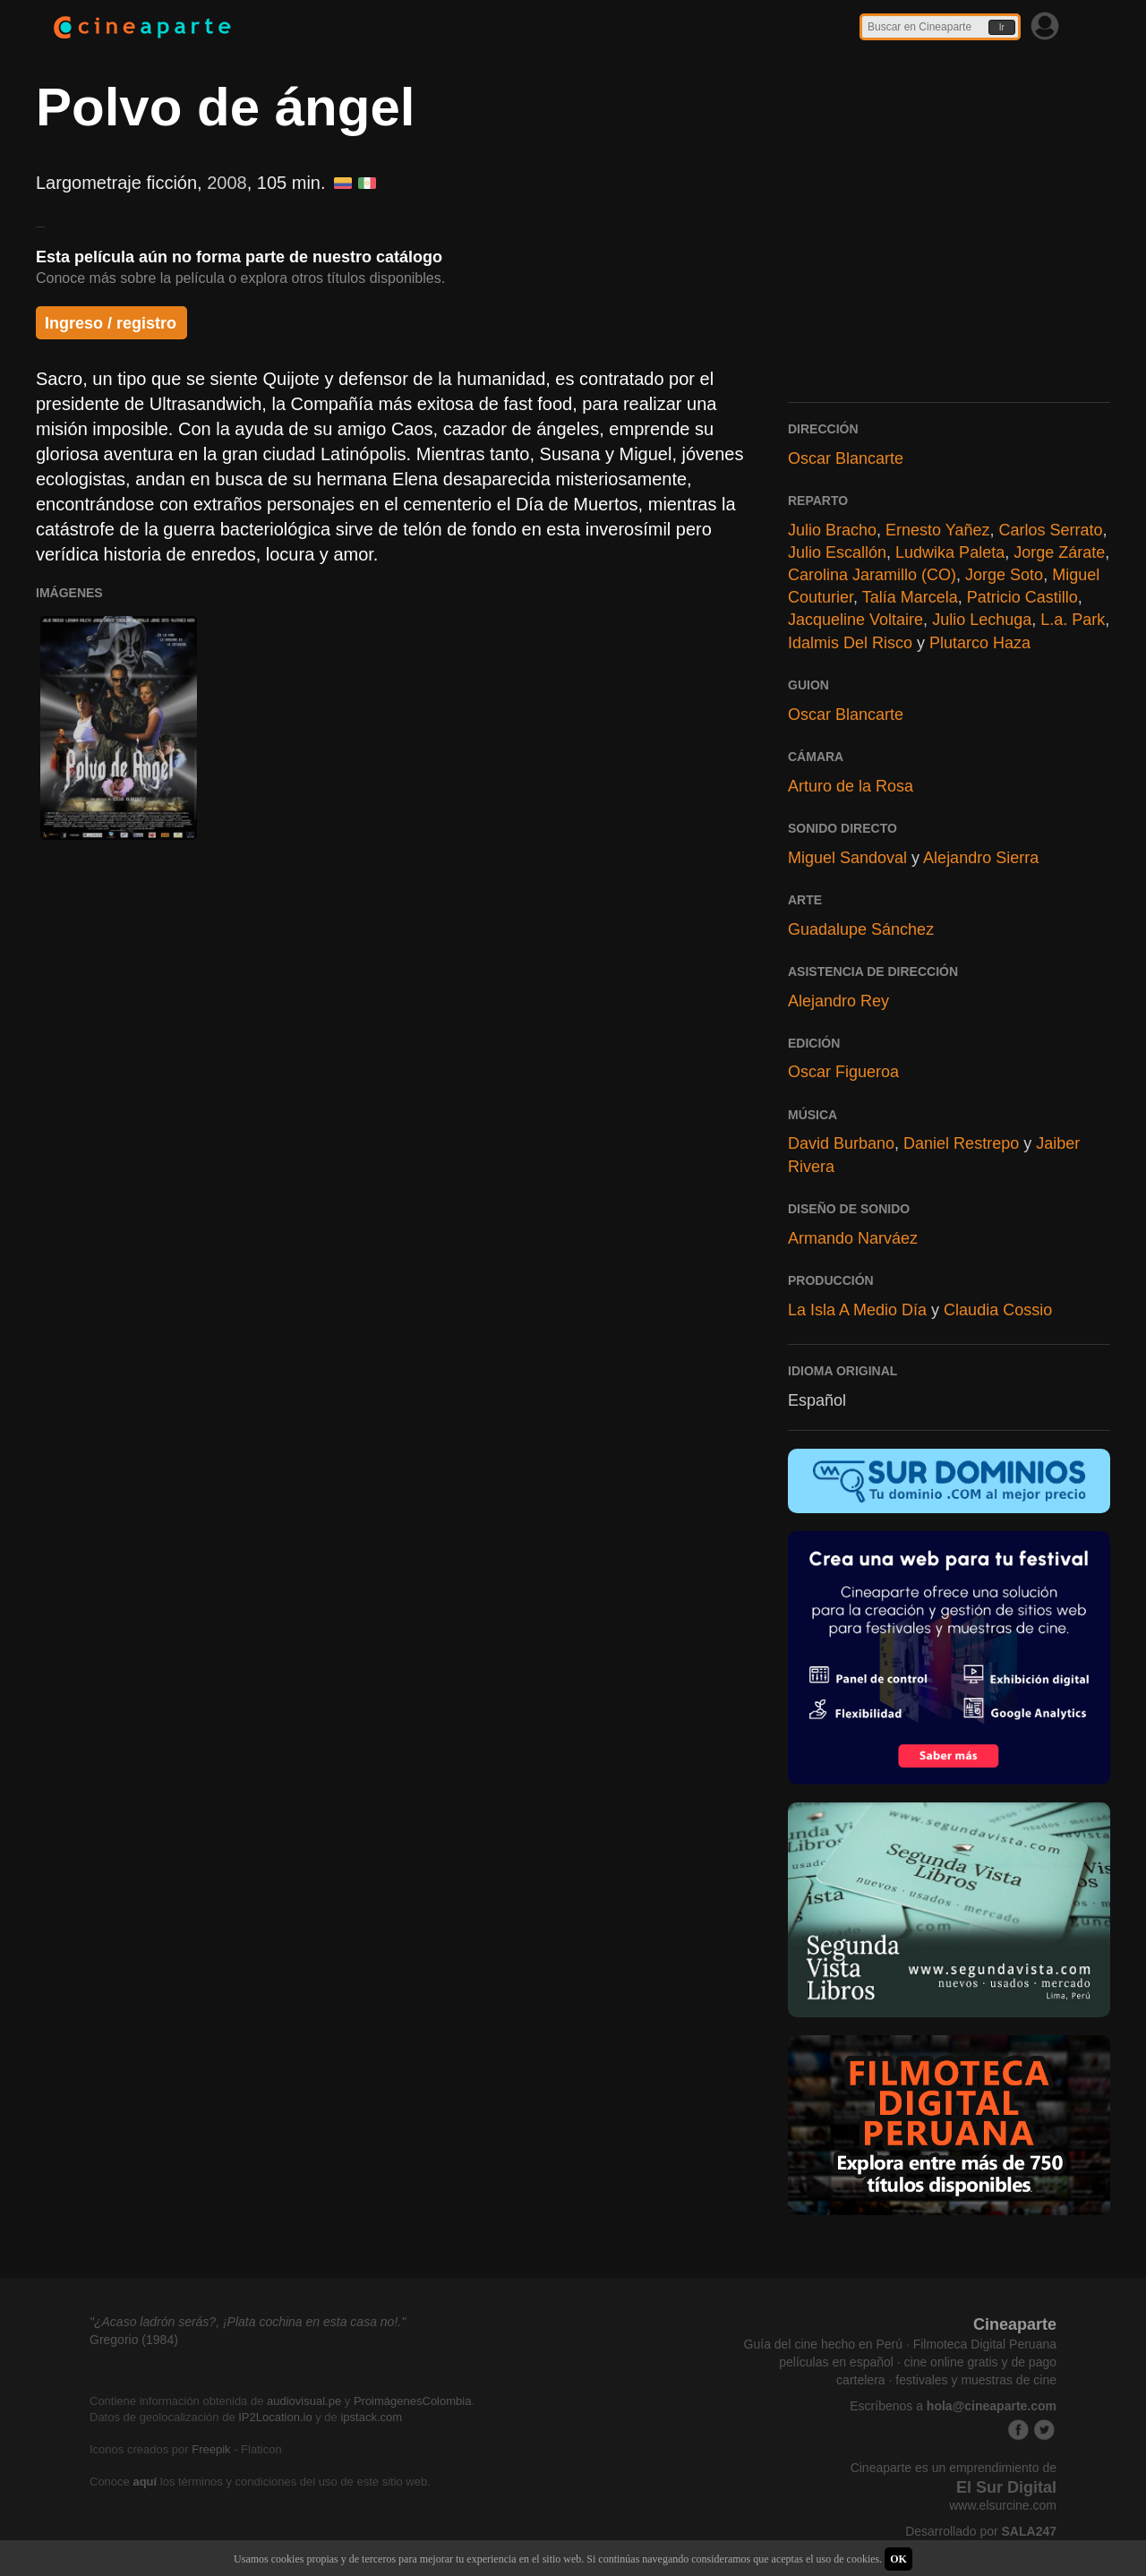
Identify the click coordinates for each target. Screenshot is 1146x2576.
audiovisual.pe (304, 2401)
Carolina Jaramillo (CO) (872, 575)
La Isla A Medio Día (857, 1310)
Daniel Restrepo (961, 1143)
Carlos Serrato (1051, 530)
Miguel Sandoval (847, 858)
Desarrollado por (980, 2531)
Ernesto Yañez (937, 530)
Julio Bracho (832, 530)
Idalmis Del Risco (850, 643)
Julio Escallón (837, 552)
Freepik (211, 2449)
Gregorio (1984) (134, 2339)
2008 (227, 183)
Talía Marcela (910, 597)
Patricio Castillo (1022, 597)
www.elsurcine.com (1002, 2505)
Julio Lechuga (981, 620)
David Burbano (841, 1143)
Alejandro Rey (838, 1001)
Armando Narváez (853, 1238)
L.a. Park (1072, 620)
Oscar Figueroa (843, 1072)
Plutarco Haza (980, 643)
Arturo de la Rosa (850, 786)
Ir (1002, 27)
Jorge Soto (1004, 575)
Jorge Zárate (1059, 552)
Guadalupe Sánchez (861, 929)
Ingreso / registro (110, 323)
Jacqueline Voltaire (855, 620)
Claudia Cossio (998, 1310)
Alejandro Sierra (981, 858)
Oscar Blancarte (845, 458)
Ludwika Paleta (950, 552)
